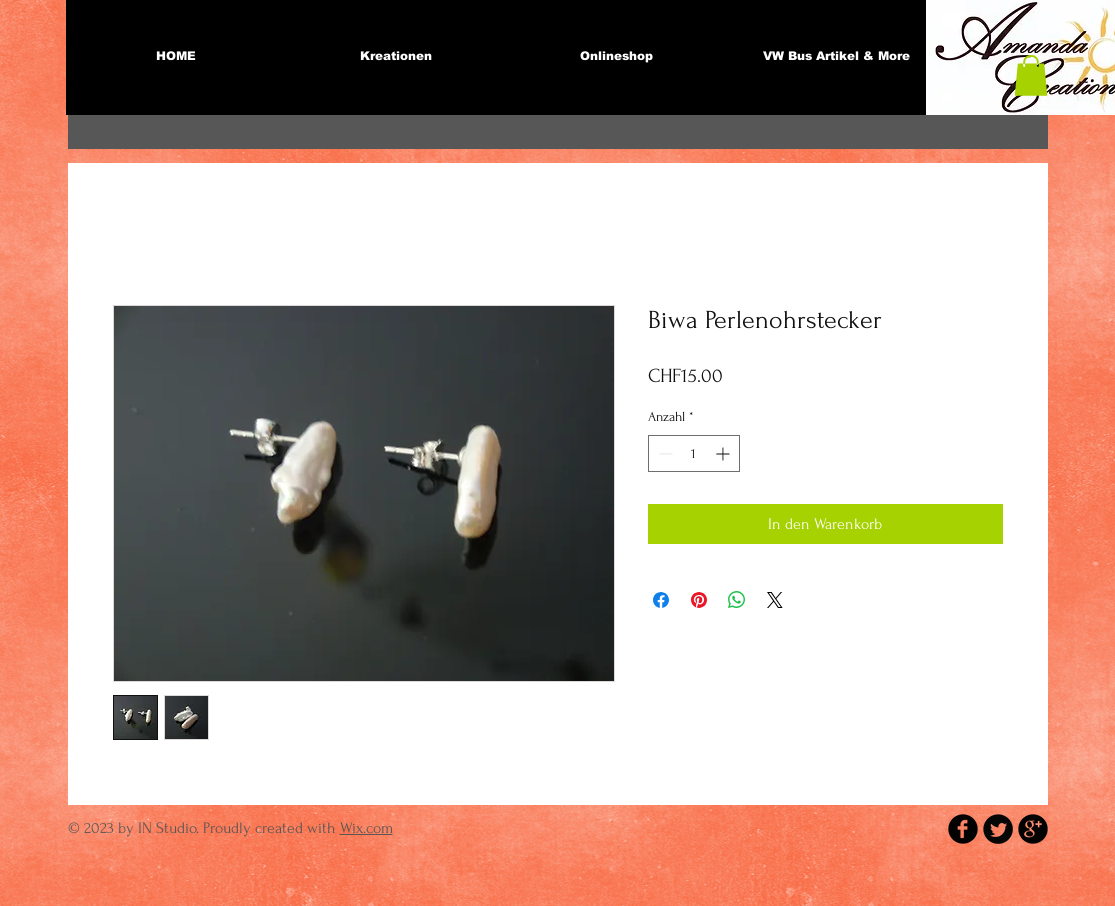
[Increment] (724, 453)
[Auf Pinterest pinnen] (699, 600)
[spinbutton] (694, 453)
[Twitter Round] (998, 829)
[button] (1031, 75)
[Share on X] (775, 600)
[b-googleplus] (1033, 829)
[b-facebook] (963, 829)
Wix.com (366, 828)
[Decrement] (663, 453)
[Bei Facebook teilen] (661, 600)
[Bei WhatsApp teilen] (737, 600)
